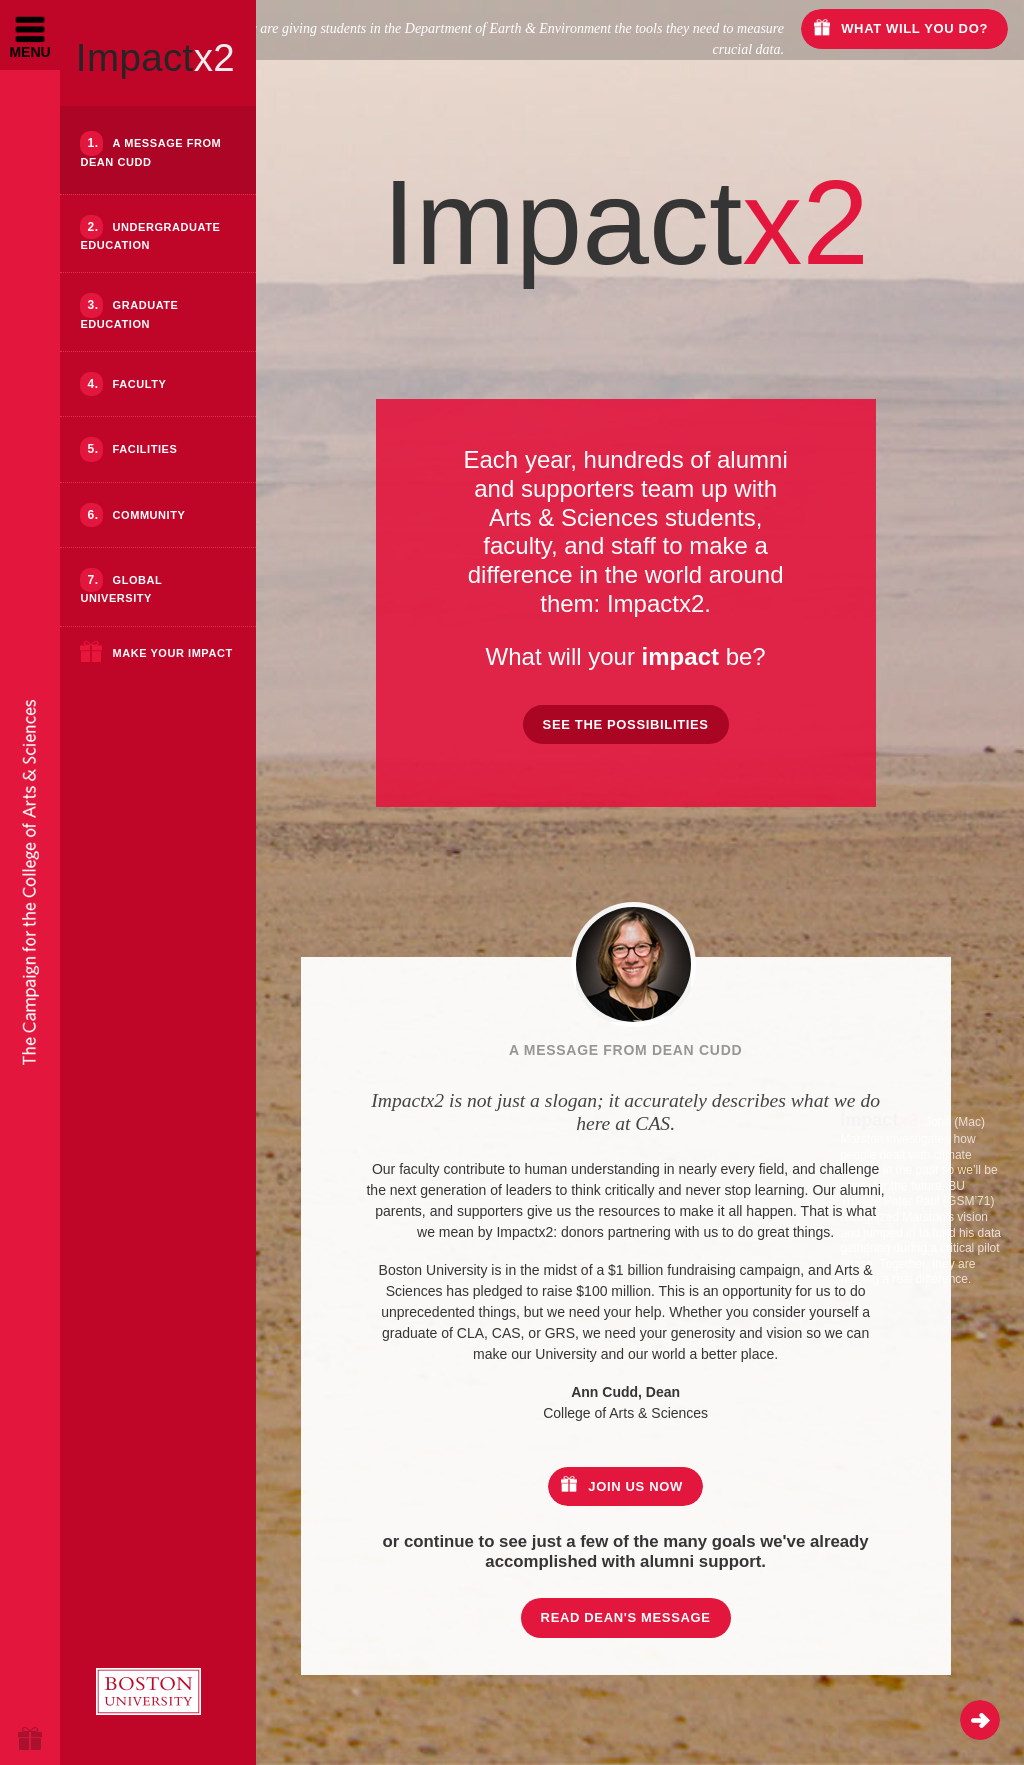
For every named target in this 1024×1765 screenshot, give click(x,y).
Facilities (145, 449)
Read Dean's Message (675, 1617)
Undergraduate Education (150, 236)
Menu (29, 52)
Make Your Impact (172, 653)
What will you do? (914, 28)
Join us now (684, 1486)
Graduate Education (129, 314)
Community (149, 515)
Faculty (140, 384)
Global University (121, 589)
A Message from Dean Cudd (150, 152)
